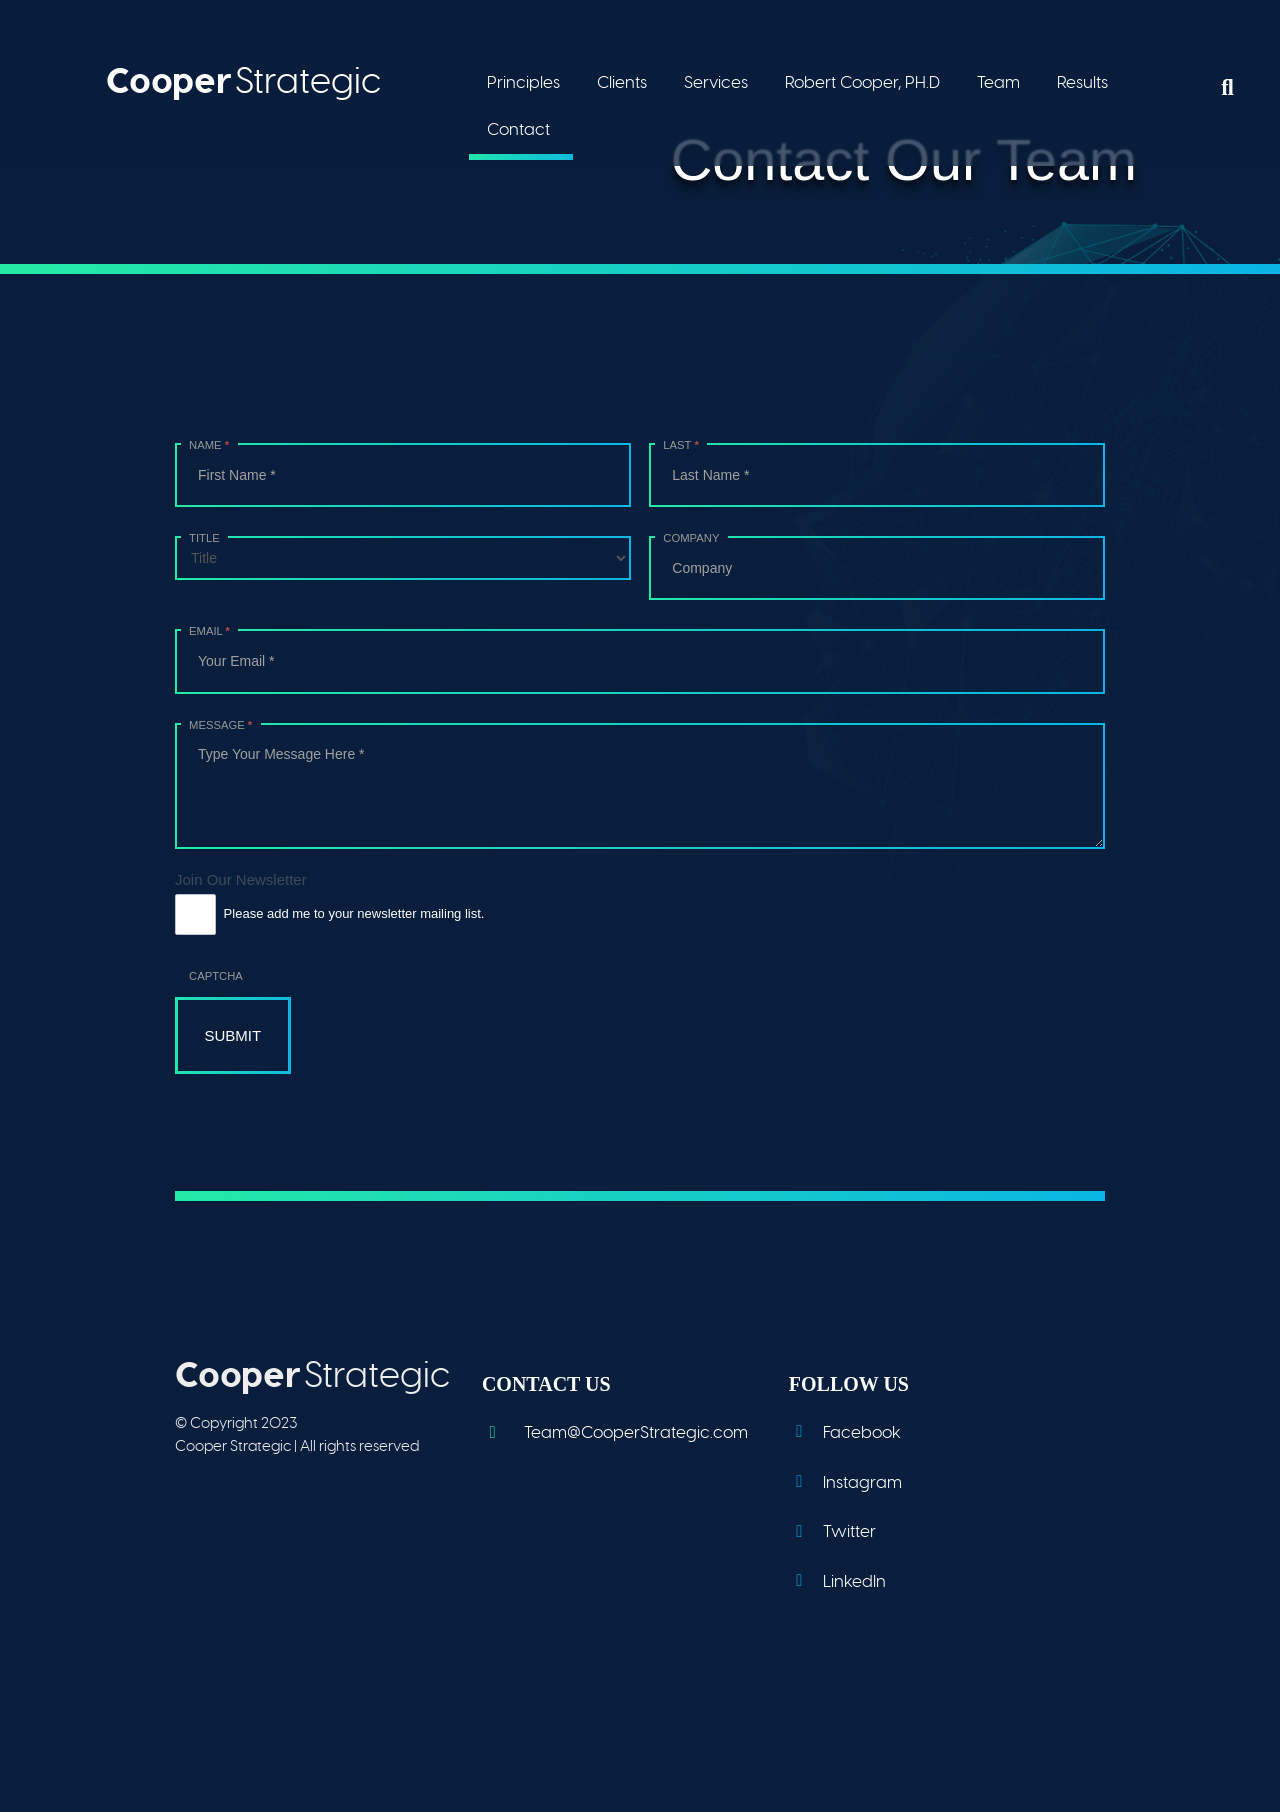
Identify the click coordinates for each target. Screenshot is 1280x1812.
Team (998, 82)
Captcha (216, 976)
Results (1082, 82)
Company (691, 538)
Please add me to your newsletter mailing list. (329, 914)
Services (716, 82)
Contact (518, 129)
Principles (523, 82)
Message (220, 725)
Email (209, 631)
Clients (622, 82)
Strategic (243, 80)
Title (204, 538)
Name (209, 445)
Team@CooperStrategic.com (615, 1432)
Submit (233, 1035)
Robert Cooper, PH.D (862, 82)
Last (680, 445)
